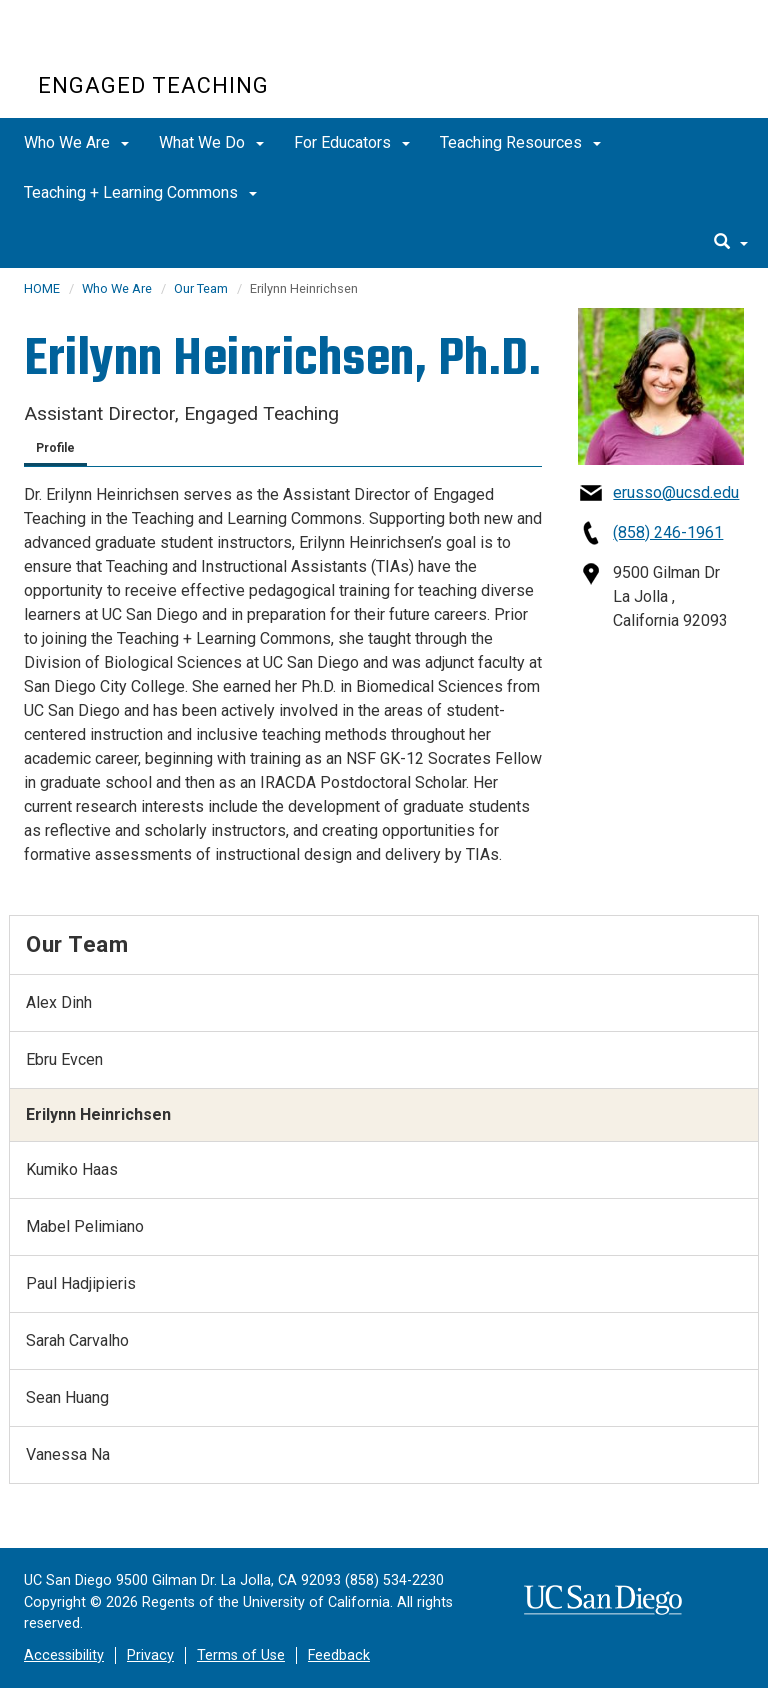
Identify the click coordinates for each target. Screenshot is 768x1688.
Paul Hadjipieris (81, 1283)
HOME (42, 288)
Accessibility (64, 1655)
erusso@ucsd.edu (676, 492)
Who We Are (76, 142)
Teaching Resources (520, 142)
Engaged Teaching (153, 85)
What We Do (211, 142)
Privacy (150, 1655)
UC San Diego (152, 48)
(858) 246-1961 (668, 532)
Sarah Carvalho (77, 1340)
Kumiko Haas (72, 1169)
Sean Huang (67, 1397)
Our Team (201, 288)
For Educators (352, 142)
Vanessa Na (68, 1454)
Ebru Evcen (64, 1059)
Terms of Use (241, 1655)
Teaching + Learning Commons (140, 192)
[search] (731, 243)
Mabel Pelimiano (85, 1226)
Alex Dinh (59, 1002)
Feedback (339, 1655)
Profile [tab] (55, 448)
